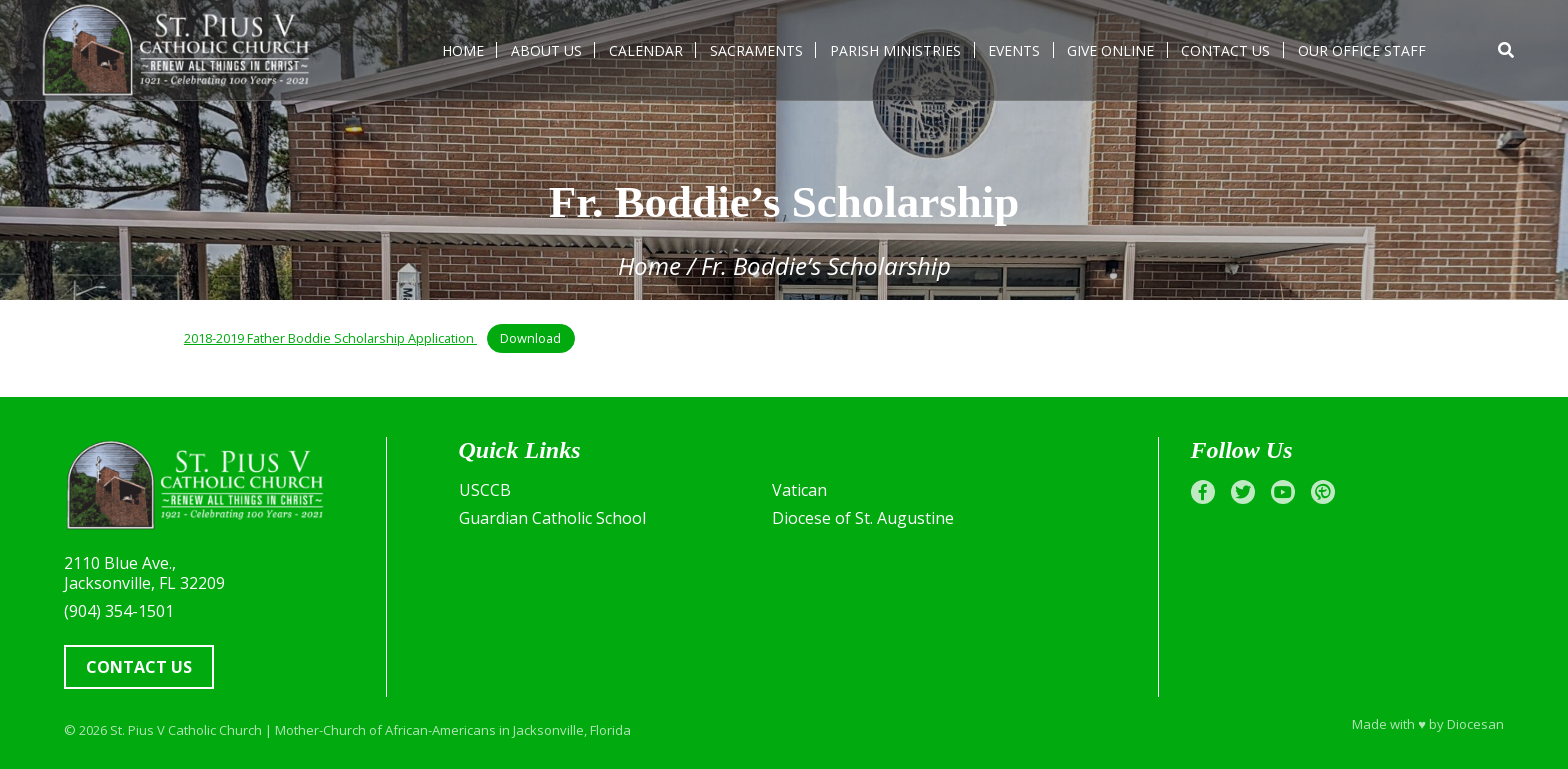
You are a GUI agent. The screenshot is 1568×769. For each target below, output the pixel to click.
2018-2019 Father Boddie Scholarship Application (330, 338)
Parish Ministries (895, 50)
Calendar (646, 50)
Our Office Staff (1362, 50)
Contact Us (1225, 50)
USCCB (485, 490)
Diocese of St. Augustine (863, 518)
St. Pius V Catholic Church (186, 730)
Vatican (799, 490)
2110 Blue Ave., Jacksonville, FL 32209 (144, 573)
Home (463, 50)
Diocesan (1475, 724)
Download (530, 338)
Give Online (1110, 50)
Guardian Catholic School (552, 518)
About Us (546, 50)
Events (1014, 50)
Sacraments (756, 50)
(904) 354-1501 (119, 611)
